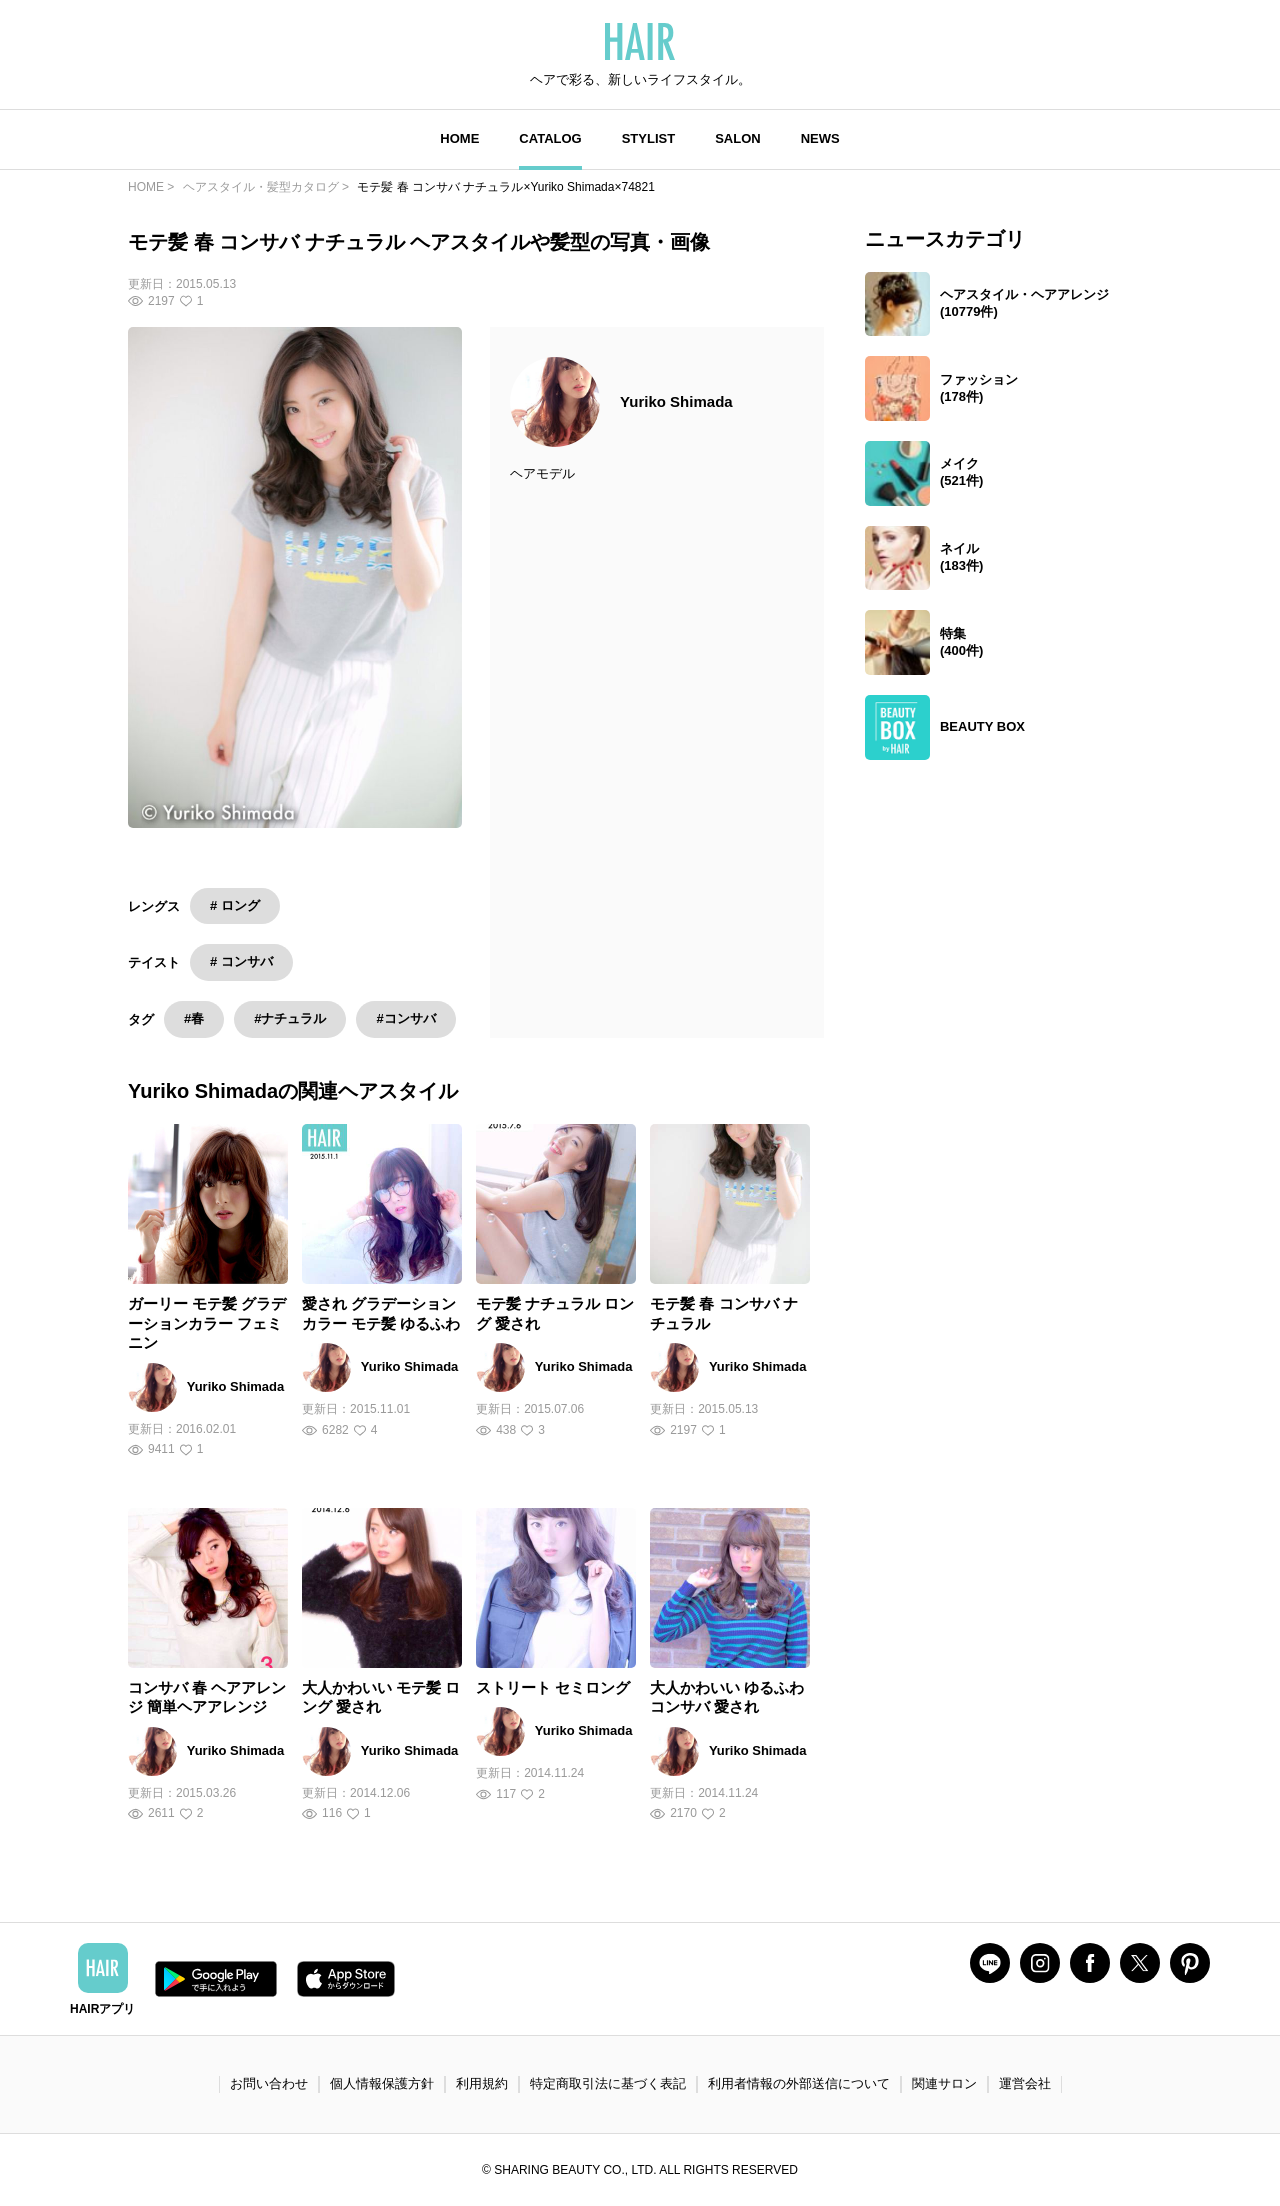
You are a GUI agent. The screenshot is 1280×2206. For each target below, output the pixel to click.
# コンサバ (241, 961)
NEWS (820, 138)
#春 (194, 1018)
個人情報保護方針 (382, 2083)
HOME (459, 138)
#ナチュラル (290, 1018)
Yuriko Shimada (676, 401)
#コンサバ (405, 1018)
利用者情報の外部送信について (799, 2083)
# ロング (235, 905)
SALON (738, 138)
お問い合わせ (269, 2083)
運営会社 (1025, 2083)
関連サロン (944, 2083)
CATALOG (550, 138)
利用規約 (482, 2083)
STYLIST (648, 138)
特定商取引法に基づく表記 (608, 2083)
